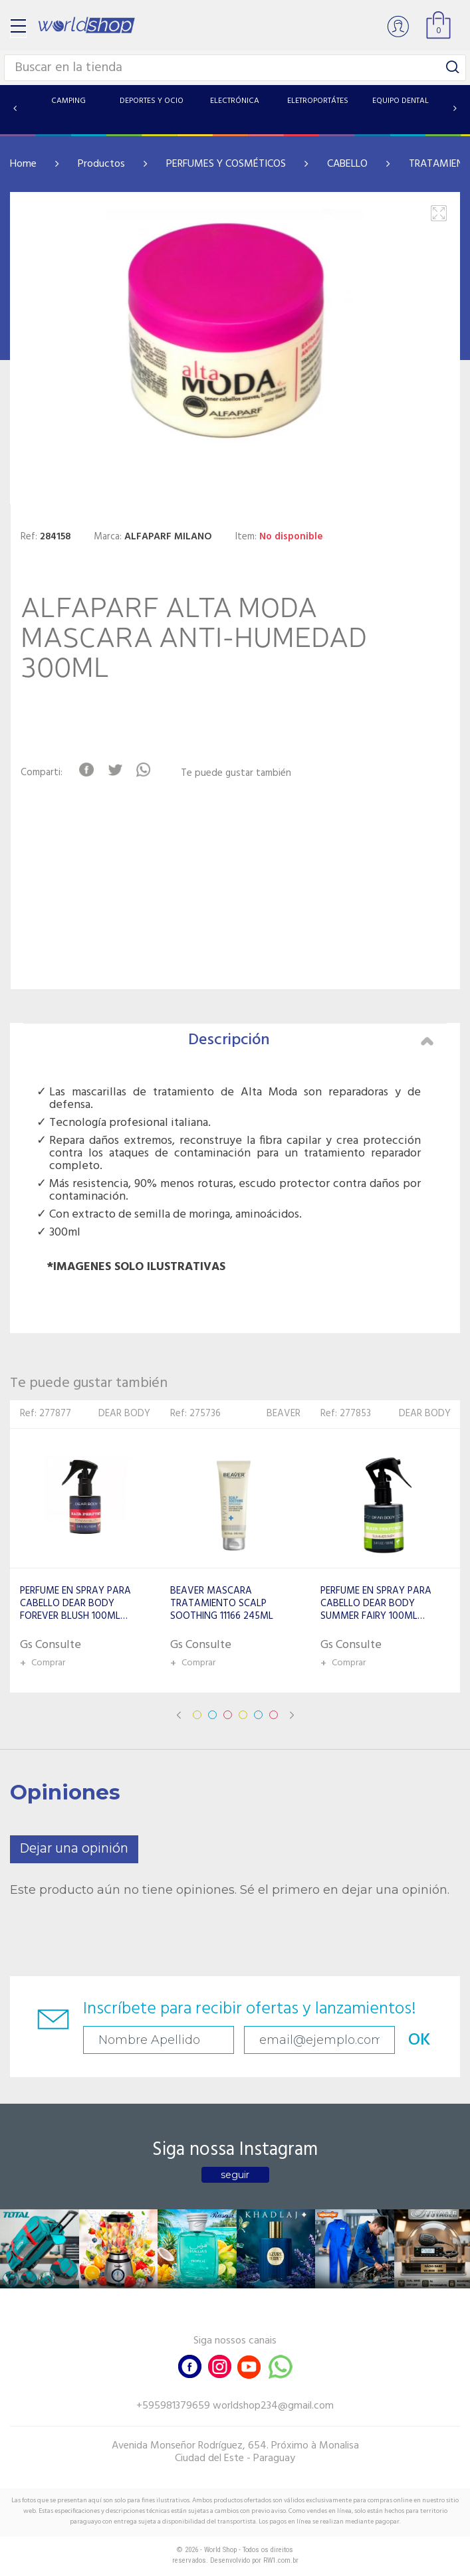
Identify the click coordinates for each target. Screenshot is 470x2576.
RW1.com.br (280, 2560)
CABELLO (347, 164)
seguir (235, 2175)
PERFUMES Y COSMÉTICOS (226, 164)
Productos (101, 164)
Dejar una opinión (74, 1849)
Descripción (311, 1040)
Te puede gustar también (236, 773)
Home (23, 164)
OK (419, 2040)
